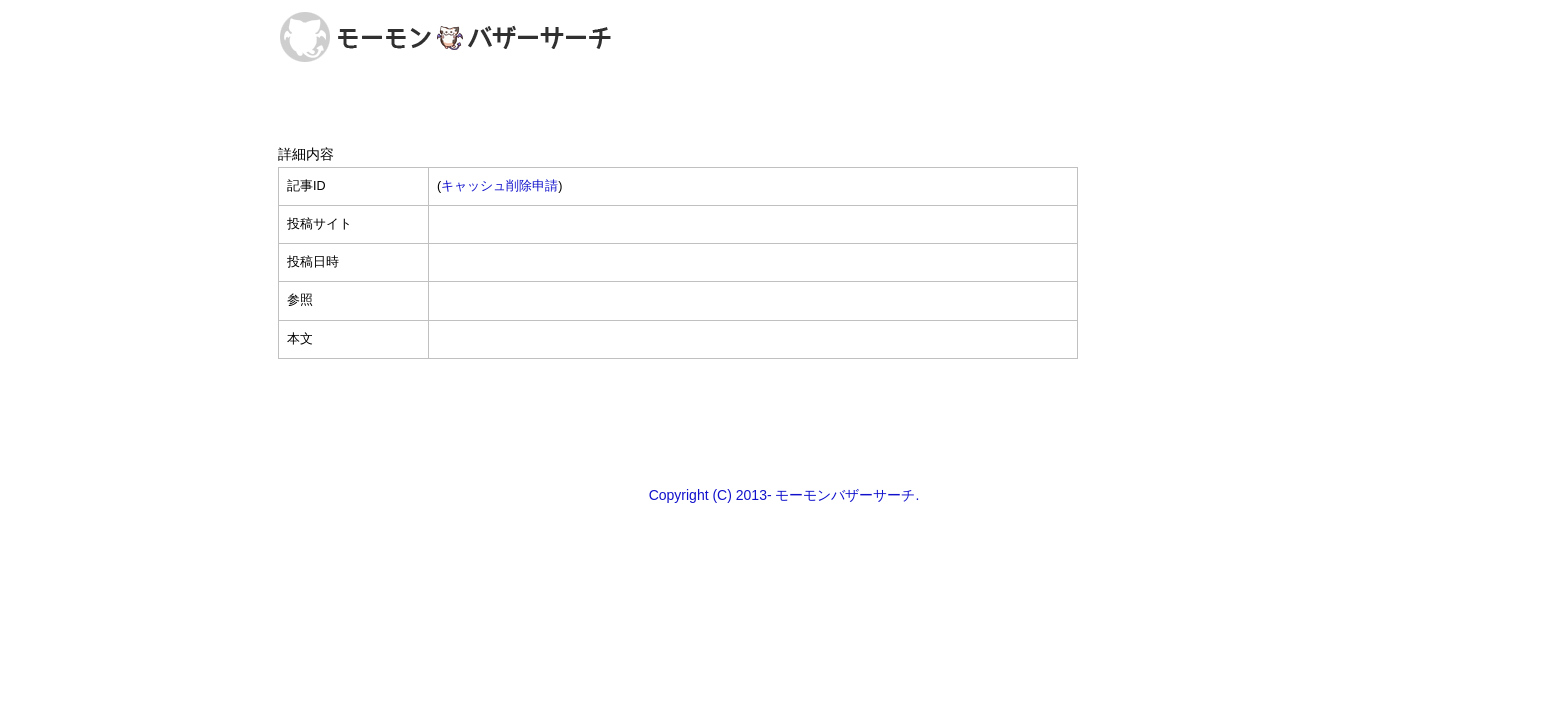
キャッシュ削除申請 (499, 186)
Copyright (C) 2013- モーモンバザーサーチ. (784, 495)
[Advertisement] (784, 421)
